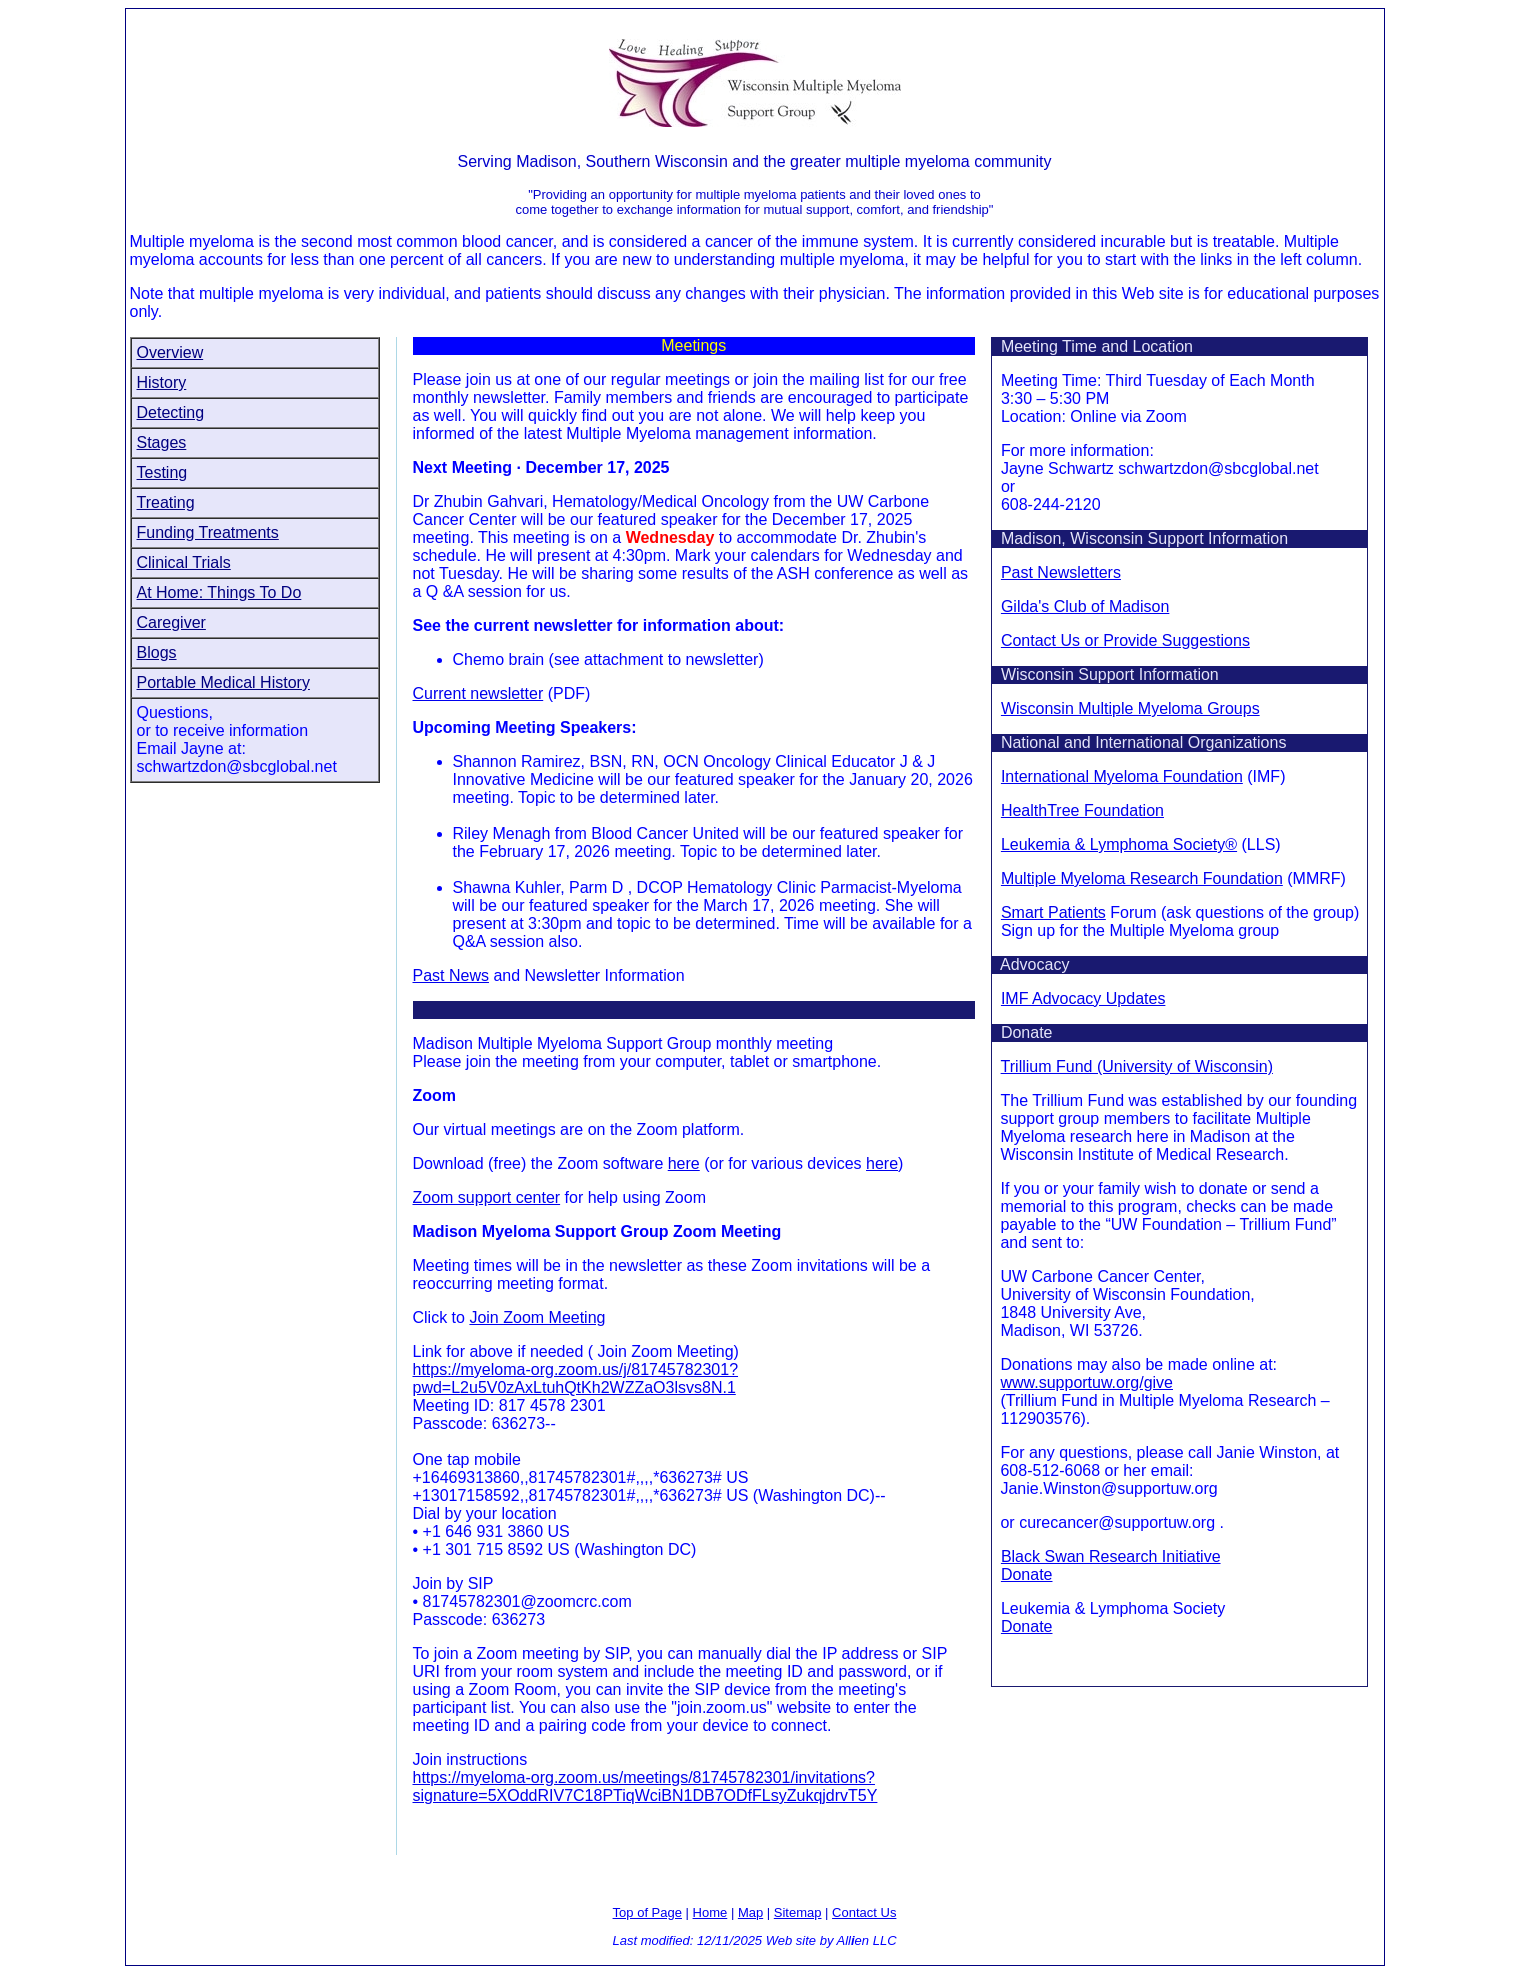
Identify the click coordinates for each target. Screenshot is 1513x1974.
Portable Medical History (223, 682)
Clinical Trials (184, 562)
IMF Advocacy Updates (1083, 998)
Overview (170, 352)
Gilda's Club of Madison (1085, 606)
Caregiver (171, 622)
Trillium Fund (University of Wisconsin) (1137, 1066)
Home (710, 1912)
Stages (162, 442)
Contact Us (864, 1912)
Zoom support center (487, 1197)
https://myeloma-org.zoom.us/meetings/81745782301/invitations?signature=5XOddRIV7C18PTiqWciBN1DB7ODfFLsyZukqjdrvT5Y (645, 1786)
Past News (451, 975)
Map (750, 1912)
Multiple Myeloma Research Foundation (1142, 878)
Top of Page (647, 1912)
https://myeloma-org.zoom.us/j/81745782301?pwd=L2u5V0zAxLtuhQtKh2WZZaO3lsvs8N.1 (576, 1378)
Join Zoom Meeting (537, 1317)
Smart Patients (1053, 912)
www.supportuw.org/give (1086, 1382)
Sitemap (798, 1912)
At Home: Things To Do (219, 592)
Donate (1027, 1574)
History (162, 382)
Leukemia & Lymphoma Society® (1119, 844)
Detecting (171, 412)
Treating (166, 502)
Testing (162, 472)
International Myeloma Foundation (1122, 776)
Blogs (157, 652)
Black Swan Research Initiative (1111, 1556)
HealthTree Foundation (1082, 810)
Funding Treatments (208, 532)
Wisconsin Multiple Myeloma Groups (1130, 708)
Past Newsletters (1061, 572)
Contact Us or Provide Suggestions (1125, 640)
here (684, 1163)
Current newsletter (478, 693)
